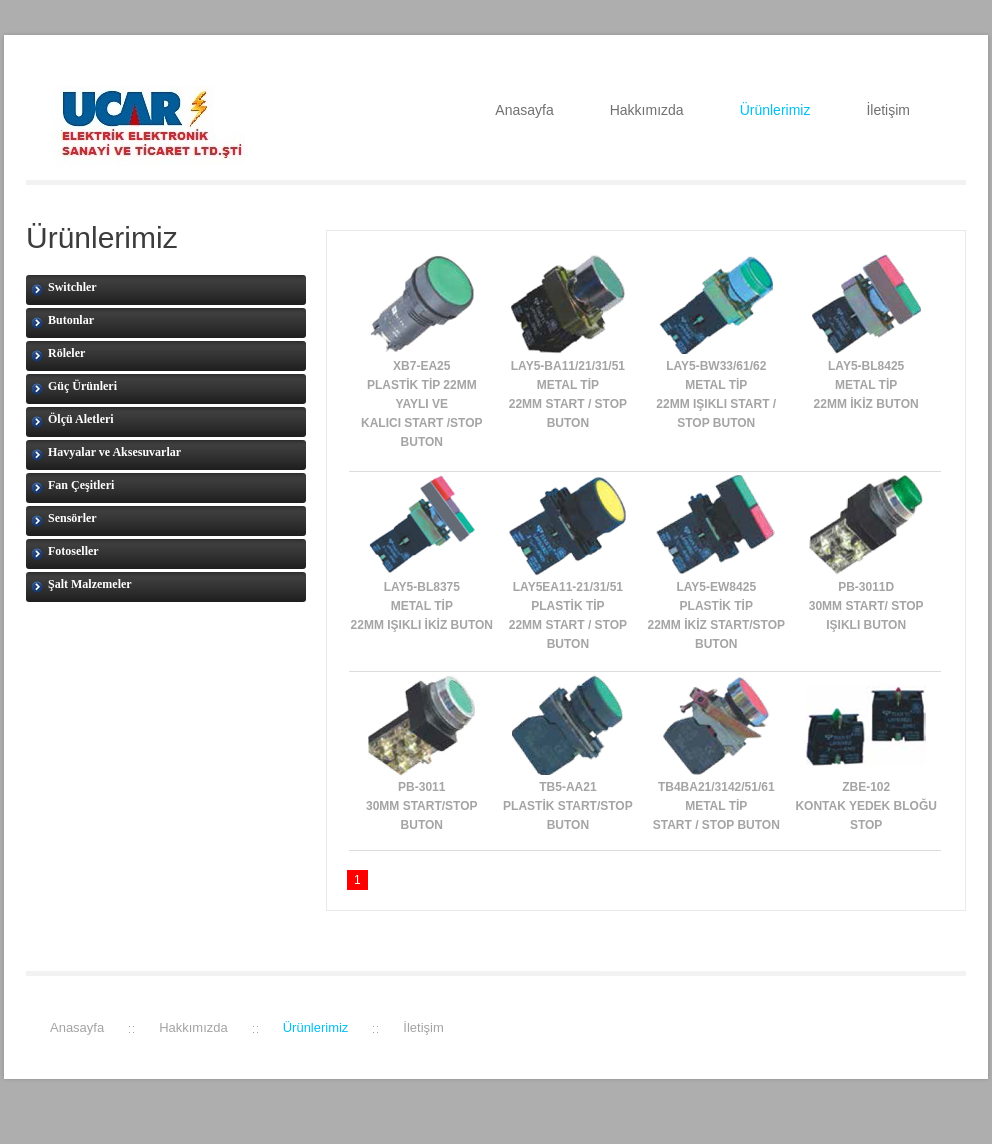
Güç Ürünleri (74, 387)
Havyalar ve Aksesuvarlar (106, 453)
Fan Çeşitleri (72, 486)
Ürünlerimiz (775, 110)
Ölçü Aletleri (72, 420)
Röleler (58, 354)
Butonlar (62, 321)
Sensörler (64, 519)
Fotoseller (65, 552)
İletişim (888, 110)
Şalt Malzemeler (81, 585)
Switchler (64, 288)
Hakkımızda (647, 110)
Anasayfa (524, 110)
